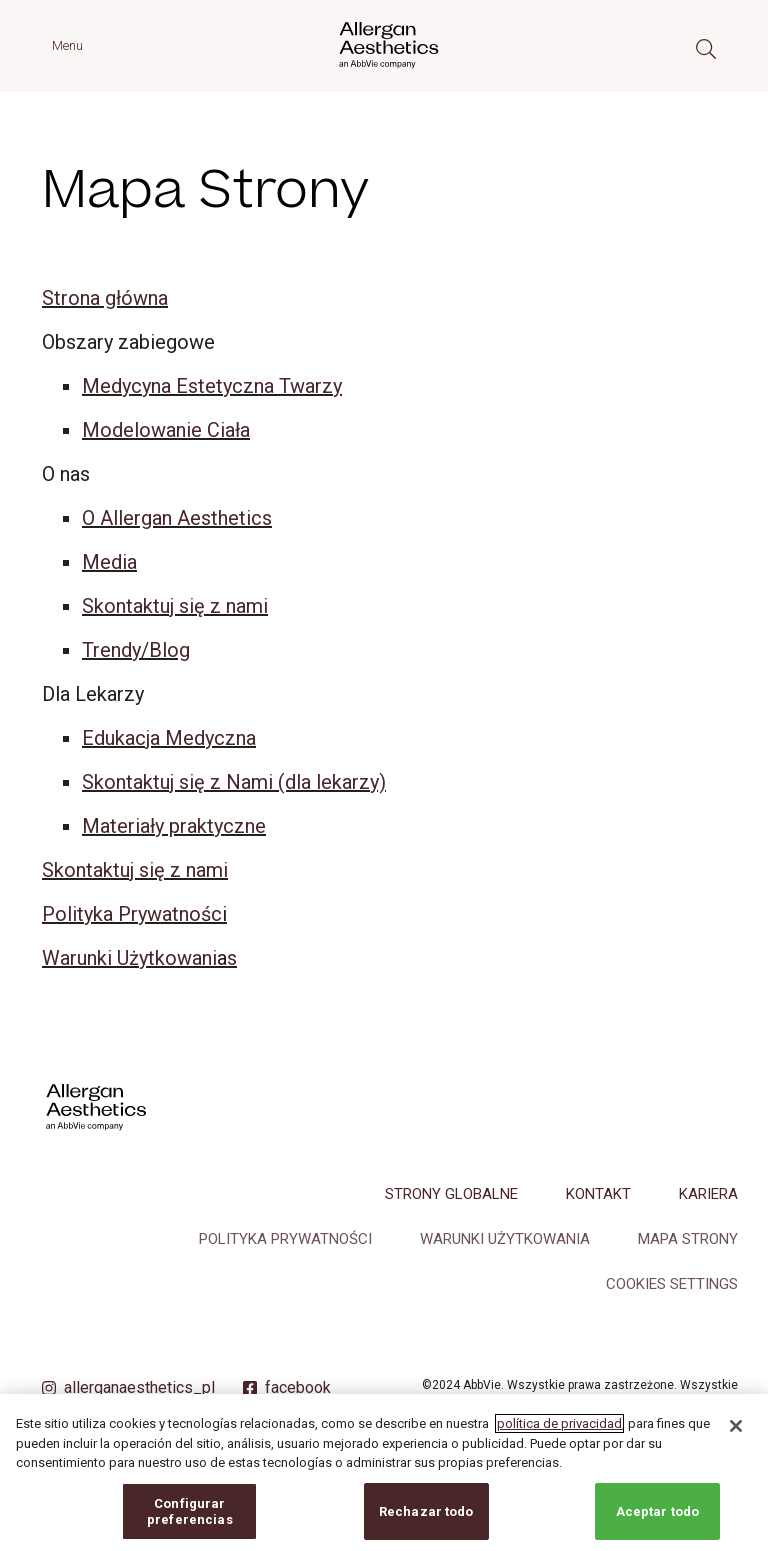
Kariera (708, 1194)
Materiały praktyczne (174, 826)
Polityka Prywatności (285, 1239)
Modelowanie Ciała (166, 430)
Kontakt (598, 1194)
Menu (67, 45)
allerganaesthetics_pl (139, 1387)
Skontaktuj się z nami (175, 606)
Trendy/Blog (136, 650)
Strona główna (105, 298)
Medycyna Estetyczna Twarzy (212, 386)
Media (109, 562)
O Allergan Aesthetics (177, 518)
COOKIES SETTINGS (672, 1284)
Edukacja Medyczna (169, 738)
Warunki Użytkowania (505, 1239)
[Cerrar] (736, 1440)
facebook (298, 1387)
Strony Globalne (451, 1194)
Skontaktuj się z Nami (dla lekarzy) (234, 782)
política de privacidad (559, 1437)
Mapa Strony (688, 1239)
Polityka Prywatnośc (132, 914)
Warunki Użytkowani (129, 958)
